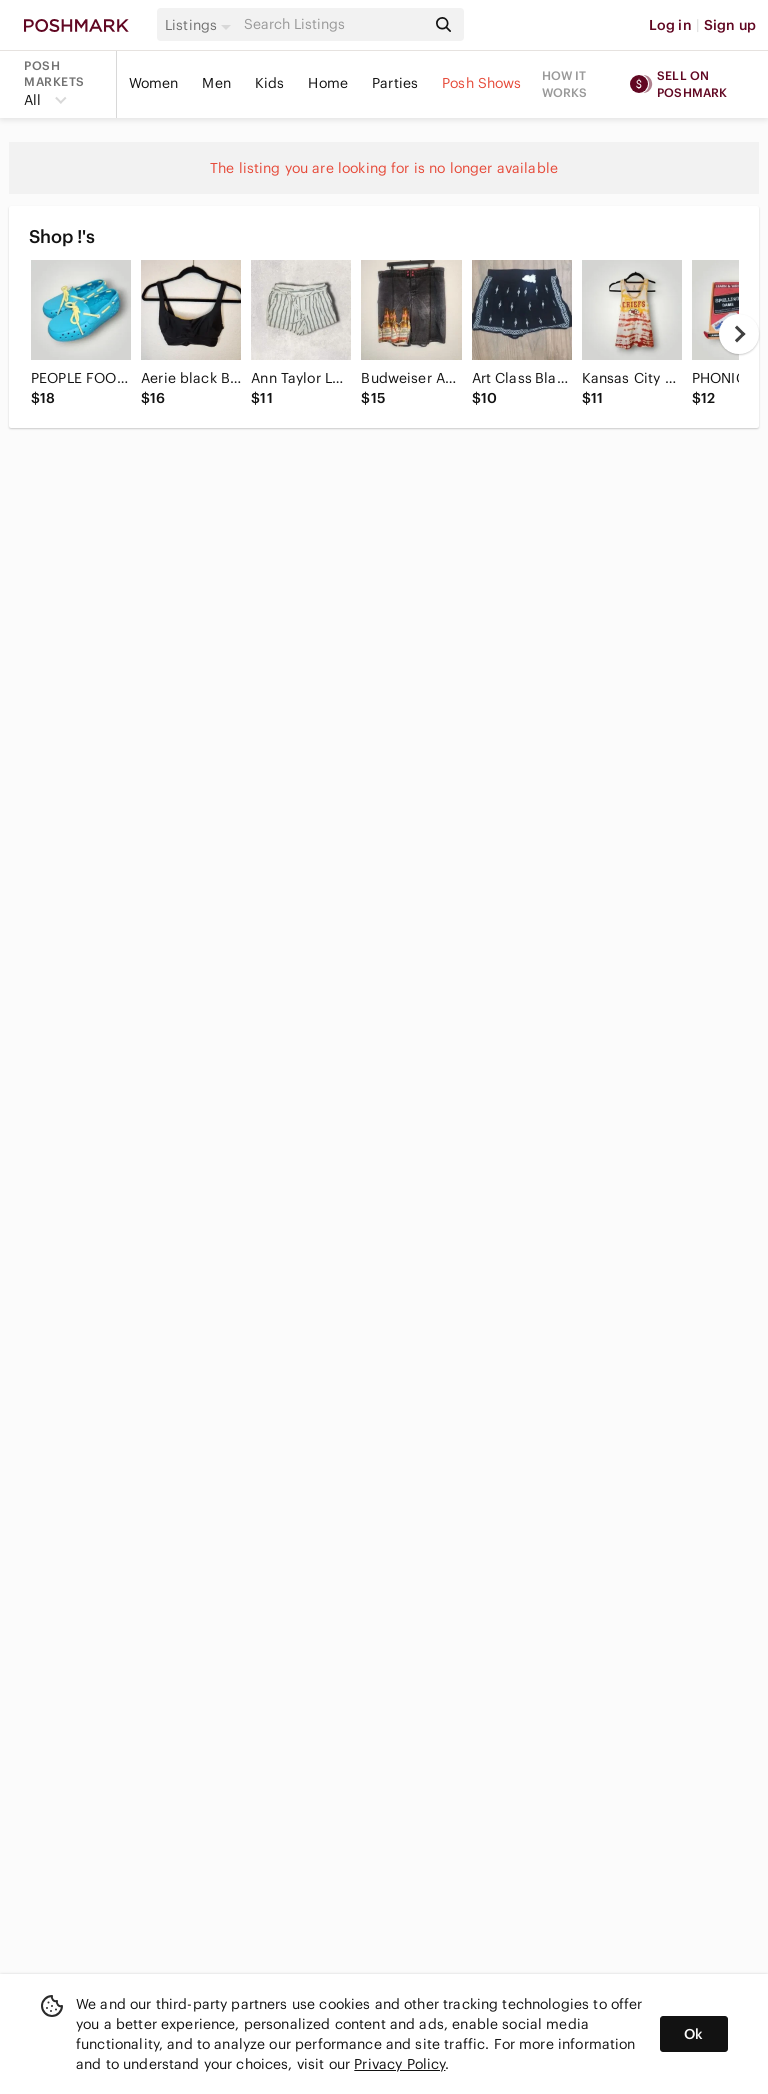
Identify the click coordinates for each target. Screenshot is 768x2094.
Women (154, 83)
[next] (739, 334)
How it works (565, 84)
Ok (693, 2034)
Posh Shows (482, 83)
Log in (670, 25)
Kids (270, 83)
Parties (395, 83)
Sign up (730, 25)
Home (328, 83)
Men (216, 83)
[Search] (333, 24)
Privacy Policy (399, 2064)
